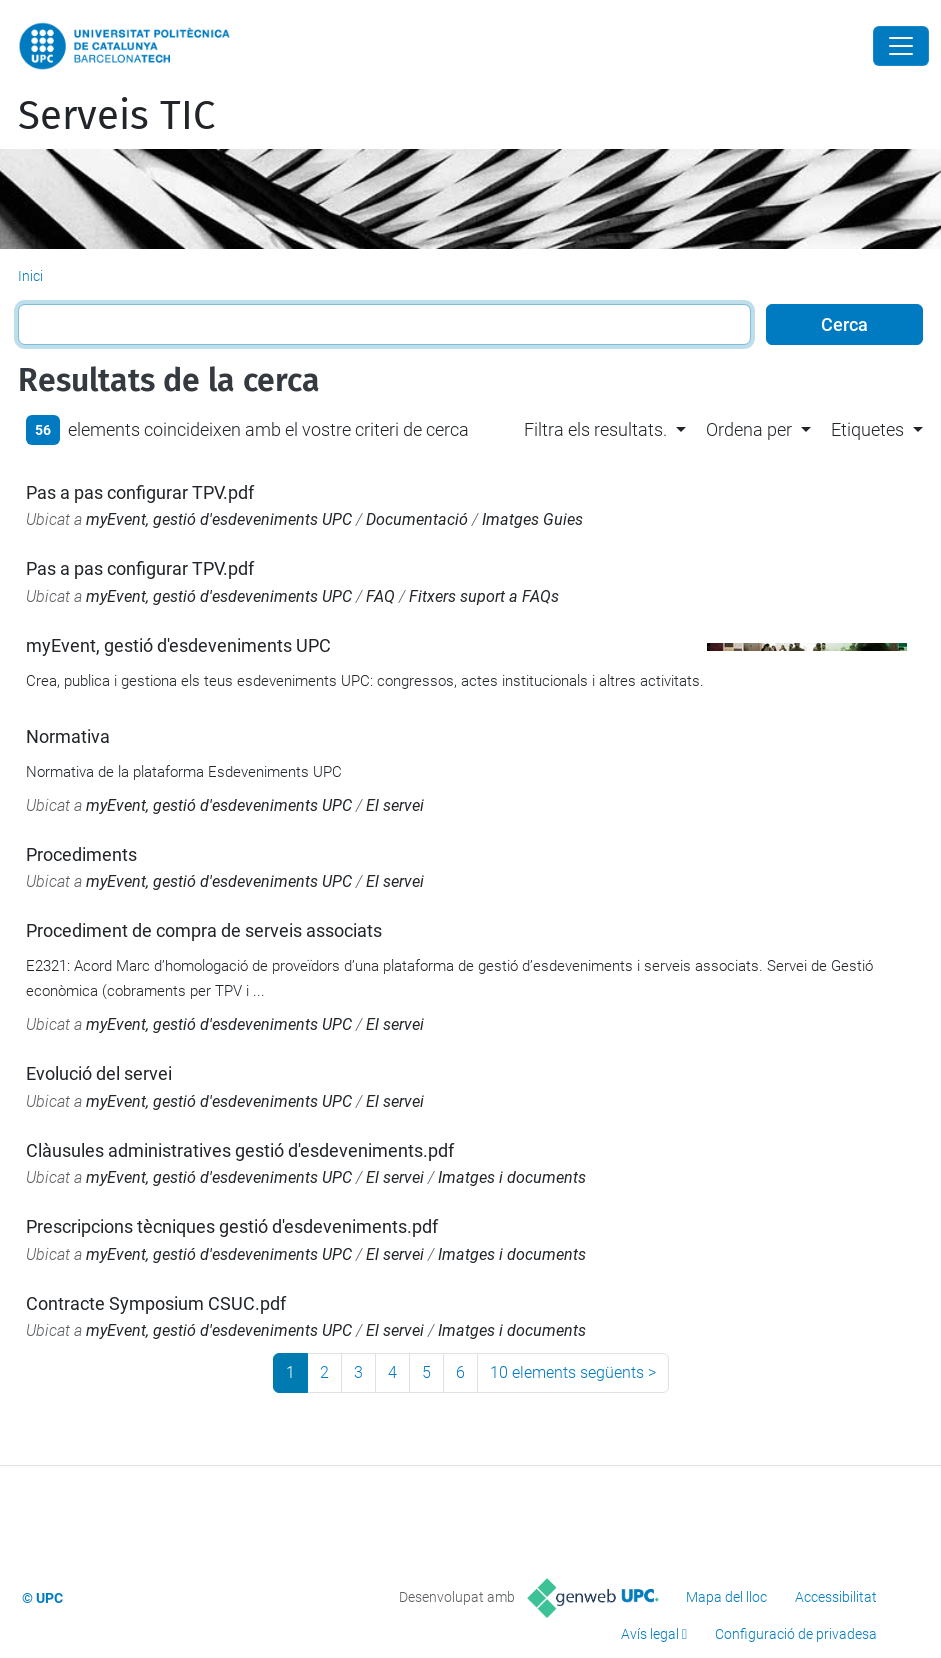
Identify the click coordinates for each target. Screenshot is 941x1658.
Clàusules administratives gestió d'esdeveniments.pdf (240, 1150)
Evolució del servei (99, 1073)
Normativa (68, 736)
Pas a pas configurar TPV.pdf (140, 492)
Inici (30, 276)
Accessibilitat (836, 1597)
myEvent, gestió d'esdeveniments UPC (219, 519)
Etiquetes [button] (867, 429)
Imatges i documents (512, 1177)
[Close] (901, 46)
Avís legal (650, 1634)
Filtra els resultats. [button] (595, 429)
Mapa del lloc (726, 1597)
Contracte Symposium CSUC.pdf (156, 1303)
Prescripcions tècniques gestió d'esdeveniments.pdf (232, 1226)
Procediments (81, 854)
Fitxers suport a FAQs (484, 596)
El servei (395, 805)
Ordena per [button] (749, 429)
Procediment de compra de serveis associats (204, 930)
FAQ (380, 596)
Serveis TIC (116, 116)
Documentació (417, 519)
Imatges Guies (532, 519)
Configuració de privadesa (796, 1634)
